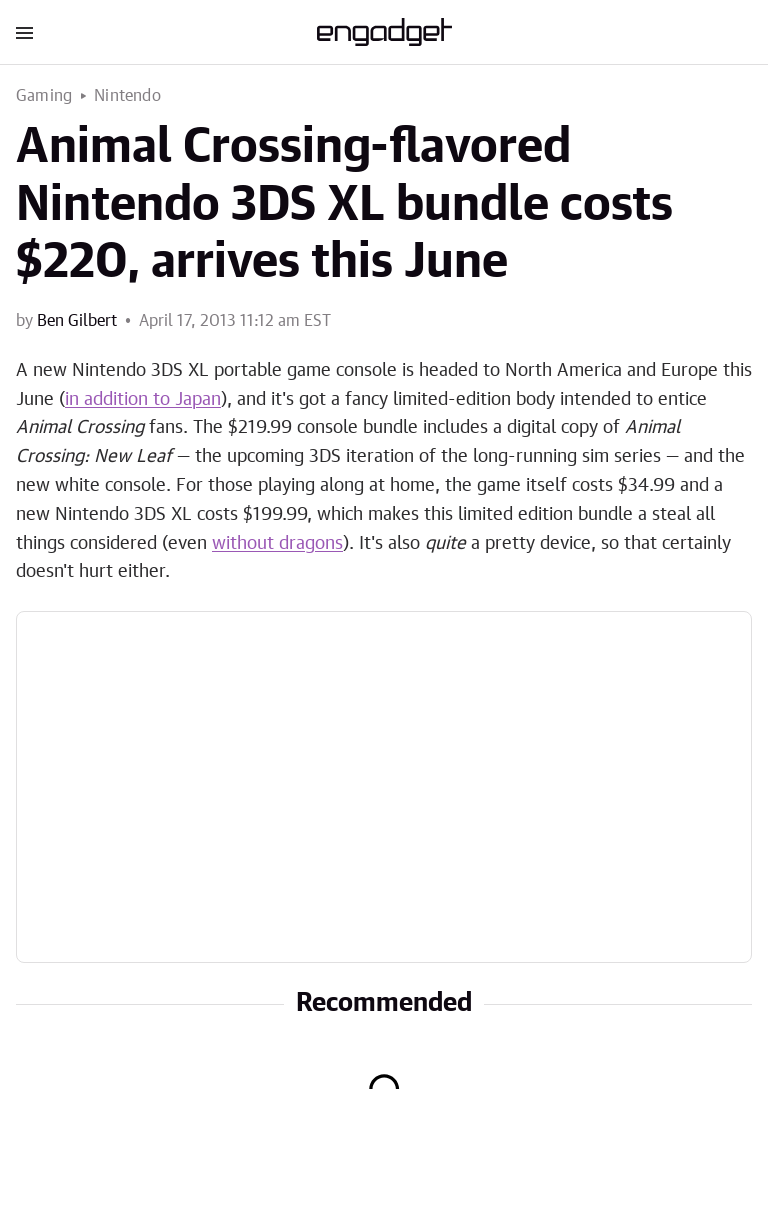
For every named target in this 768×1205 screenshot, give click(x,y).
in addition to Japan (143, 400)
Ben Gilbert (77, 321)
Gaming (44, 96)
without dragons (277, 544)
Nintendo (127, 96)
